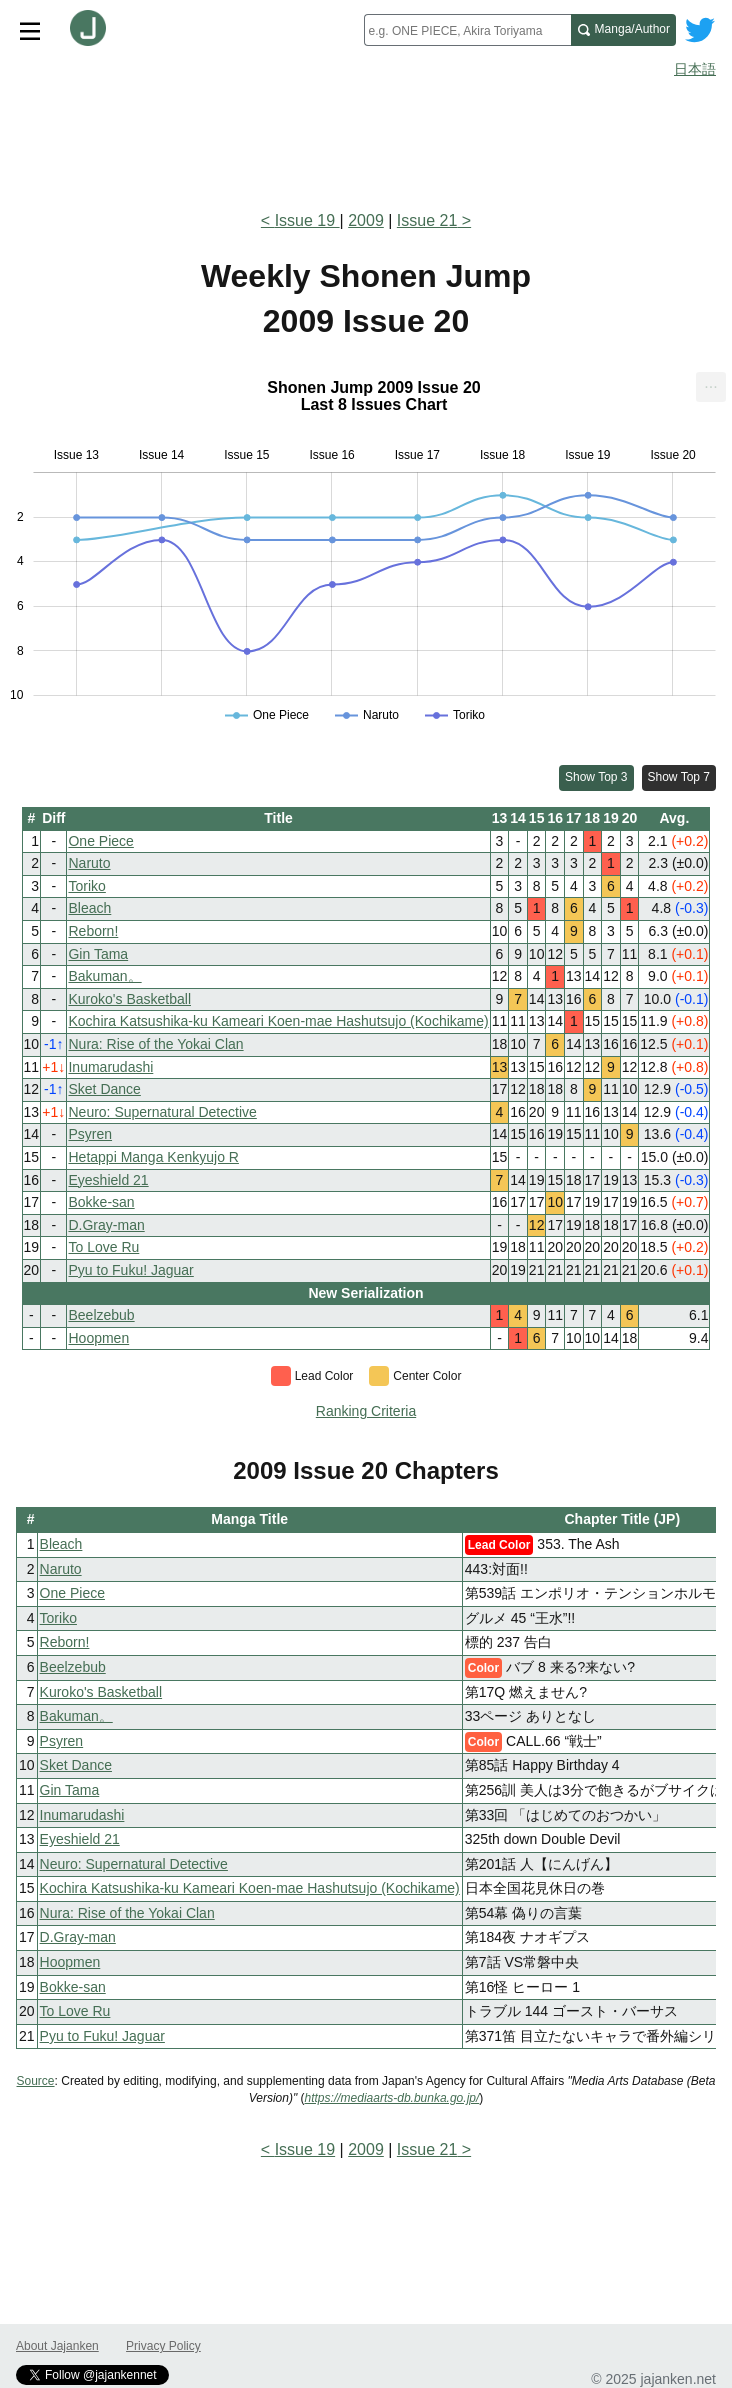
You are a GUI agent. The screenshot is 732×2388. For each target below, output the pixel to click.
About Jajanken (57, 2346)
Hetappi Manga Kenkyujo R (153, 1157)
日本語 (695, 69)
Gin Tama (98, 954)
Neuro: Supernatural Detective (162, 1112)
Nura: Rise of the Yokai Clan (155, 1044)
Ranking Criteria (366, 1411)
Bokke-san (101, 1202)
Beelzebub (101, 1315)
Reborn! (93, 931)
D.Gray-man (106, 1225)
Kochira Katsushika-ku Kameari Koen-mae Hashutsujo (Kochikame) (278, 1021)
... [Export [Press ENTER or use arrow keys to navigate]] (710, 382)
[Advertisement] (366, 138)
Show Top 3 (596, 777)
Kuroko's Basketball (129, 999)
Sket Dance (104, 1089)
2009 (366, 220)
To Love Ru (103, 1247)
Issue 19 (307, 220)
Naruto (89, 863)
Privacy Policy (163, 2346)
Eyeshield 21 (108, 1180)
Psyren (90, 1134)
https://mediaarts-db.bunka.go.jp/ (392, 2098)
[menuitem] (711, 387)
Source (36, 2081)
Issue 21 (427, 220)
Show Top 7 (679, 777)
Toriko (86, 886)
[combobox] (467, 30)
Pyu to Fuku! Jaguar (130, 1270)
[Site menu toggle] (30, 30)
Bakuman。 (104, 976)
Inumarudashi (110, 1067)
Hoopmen (98, 1338)
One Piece (100, 841)
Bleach (89, 908)
